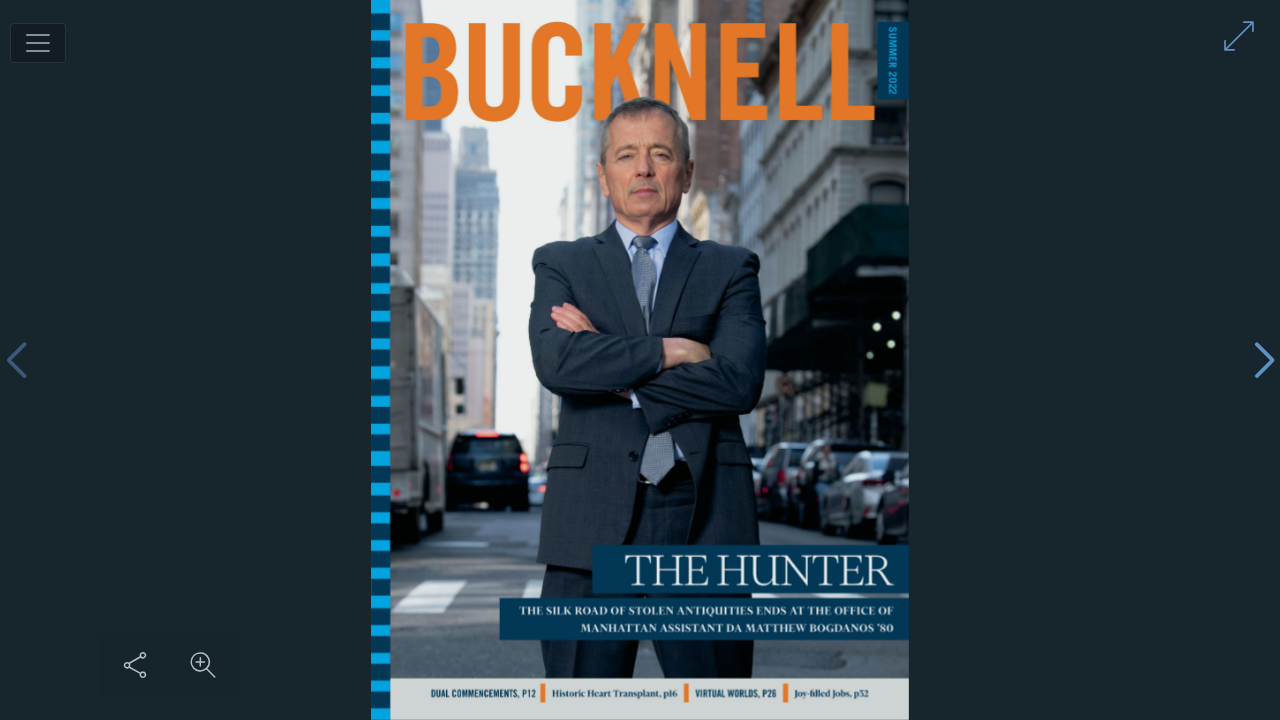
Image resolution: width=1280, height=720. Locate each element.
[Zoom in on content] (203, 665)
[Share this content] (135, 665)
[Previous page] (16, 360)
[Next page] (1264, 360)
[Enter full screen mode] (1239, 36)
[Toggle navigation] (38, 43)
